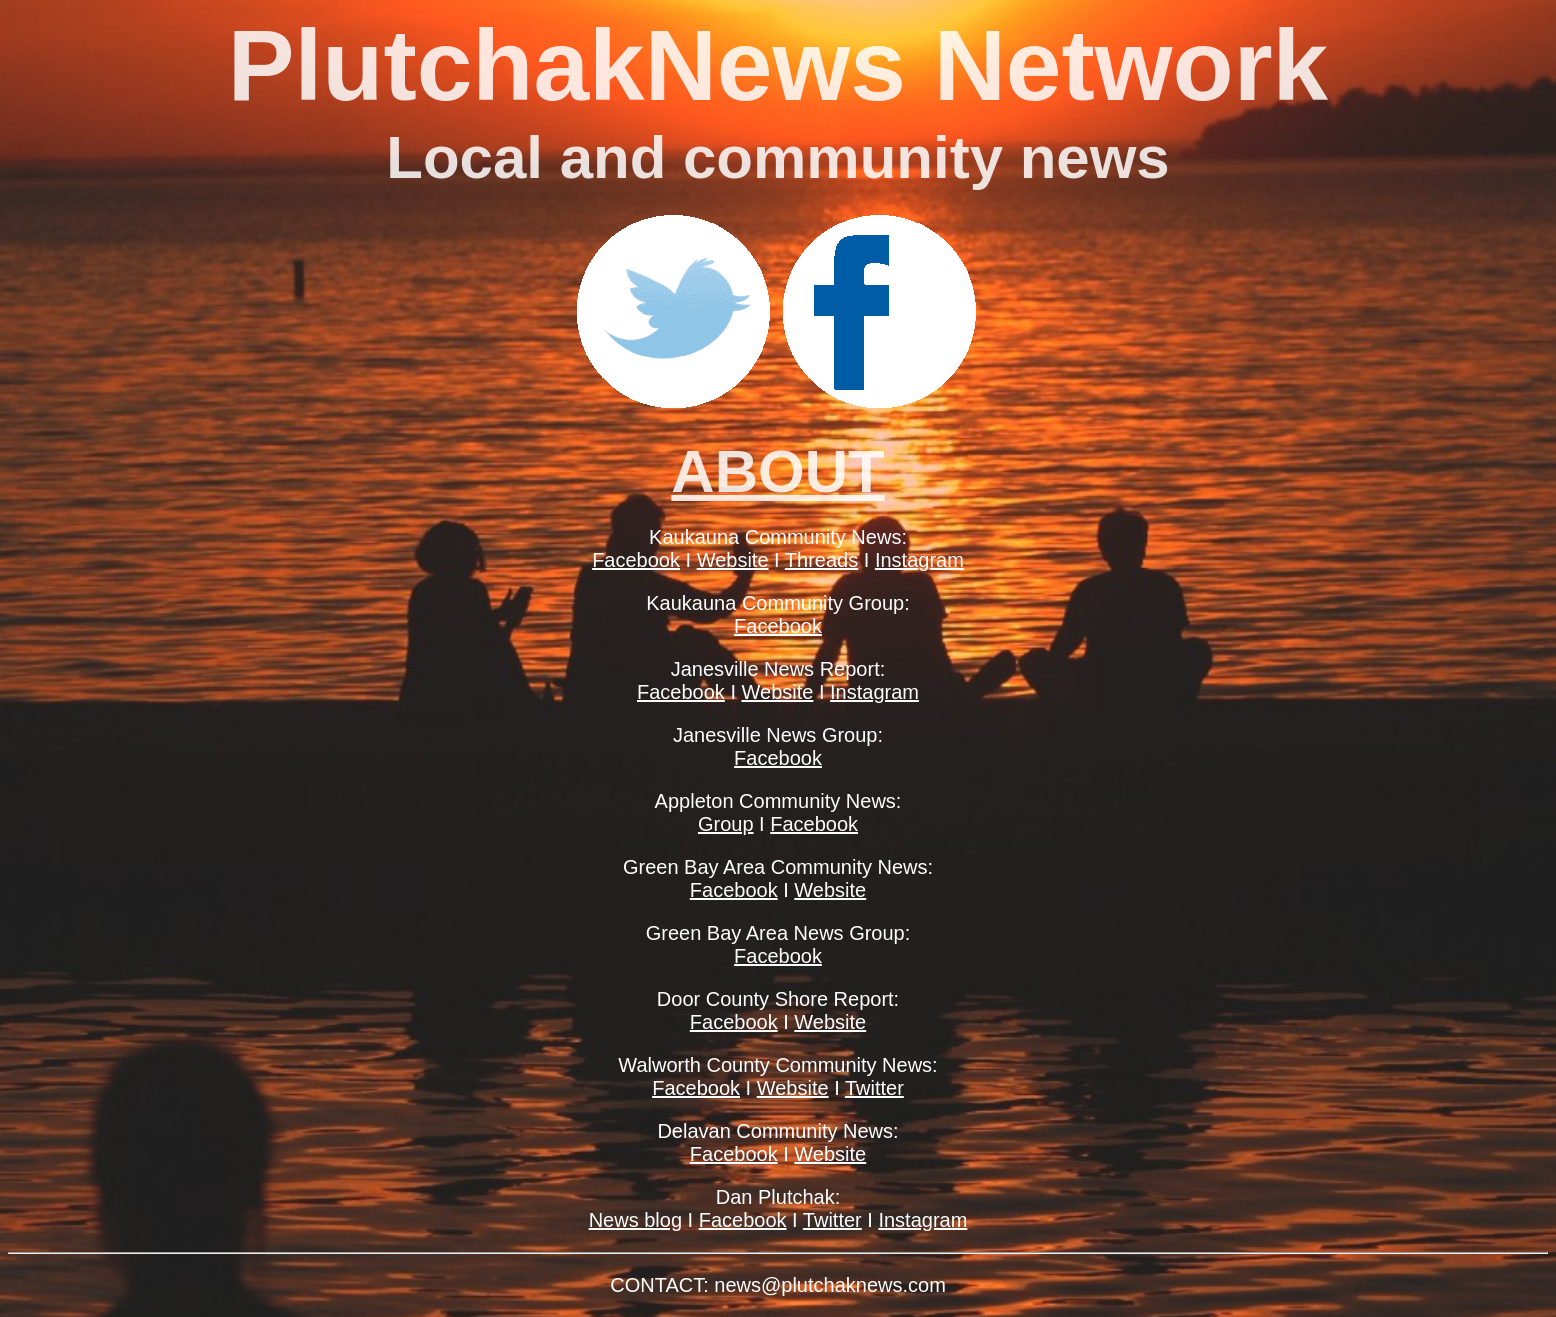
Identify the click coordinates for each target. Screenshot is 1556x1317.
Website (733, 560)
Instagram (919, 560)
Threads (821, 560)
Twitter (874, 1088)
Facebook (636, 560)
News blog (635, 1220)
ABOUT (777, 471)
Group (726, 824)
